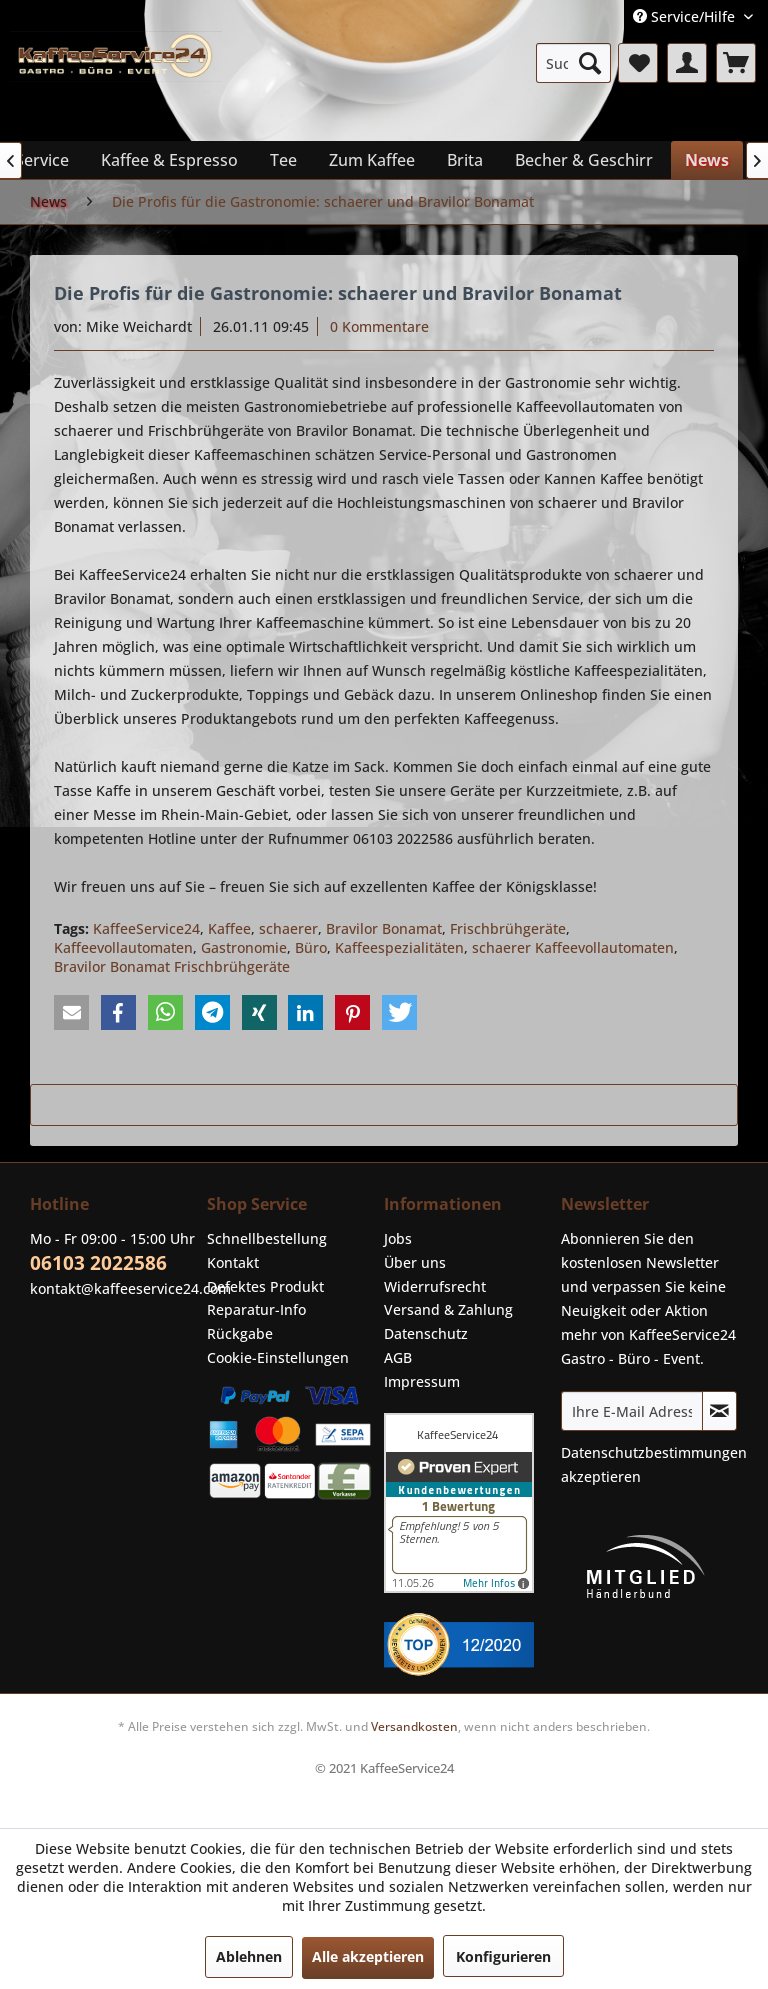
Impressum (422, 1381)
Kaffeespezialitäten (399, 947)
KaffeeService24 (146, 928)
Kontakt (233, 1262)
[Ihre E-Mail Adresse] (632, 1411)
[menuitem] (574, 63)
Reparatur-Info (256, 1309)
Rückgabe (240, 1333)
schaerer (288, 928)
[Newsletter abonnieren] (719, 1411)
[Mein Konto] (687, 63)
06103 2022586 (98, 1263)
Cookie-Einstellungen (278, 1357)
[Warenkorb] (736, 63)
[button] (71, 1012)
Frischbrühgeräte (508, 928)
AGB (398, 1357)
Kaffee (229, 928)
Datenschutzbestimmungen (654, 1452)
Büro (311, 947)
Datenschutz (426, 1333)
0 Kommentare (379, 326)
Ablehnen (249, 1956)
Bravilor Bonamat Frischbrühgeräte (172, 966)
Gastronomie (244, 947)
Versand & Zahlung (448, 1309)
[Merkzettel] (638, 63)
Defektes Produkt (265, 1286)
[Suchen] (590, 63)
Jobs (398, 1238)
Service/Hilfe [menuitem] (686, 16)
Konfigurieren (503, 1956)
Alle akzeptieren (368, 1956)
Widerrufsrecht (435, 1286)
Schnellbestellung (267, 1238)
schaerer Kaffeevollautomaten (573, 947)
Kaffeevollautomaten (123, 947)
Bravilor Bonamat (384, 928)
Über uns (415, 1262)
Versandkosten (414, 1726)
